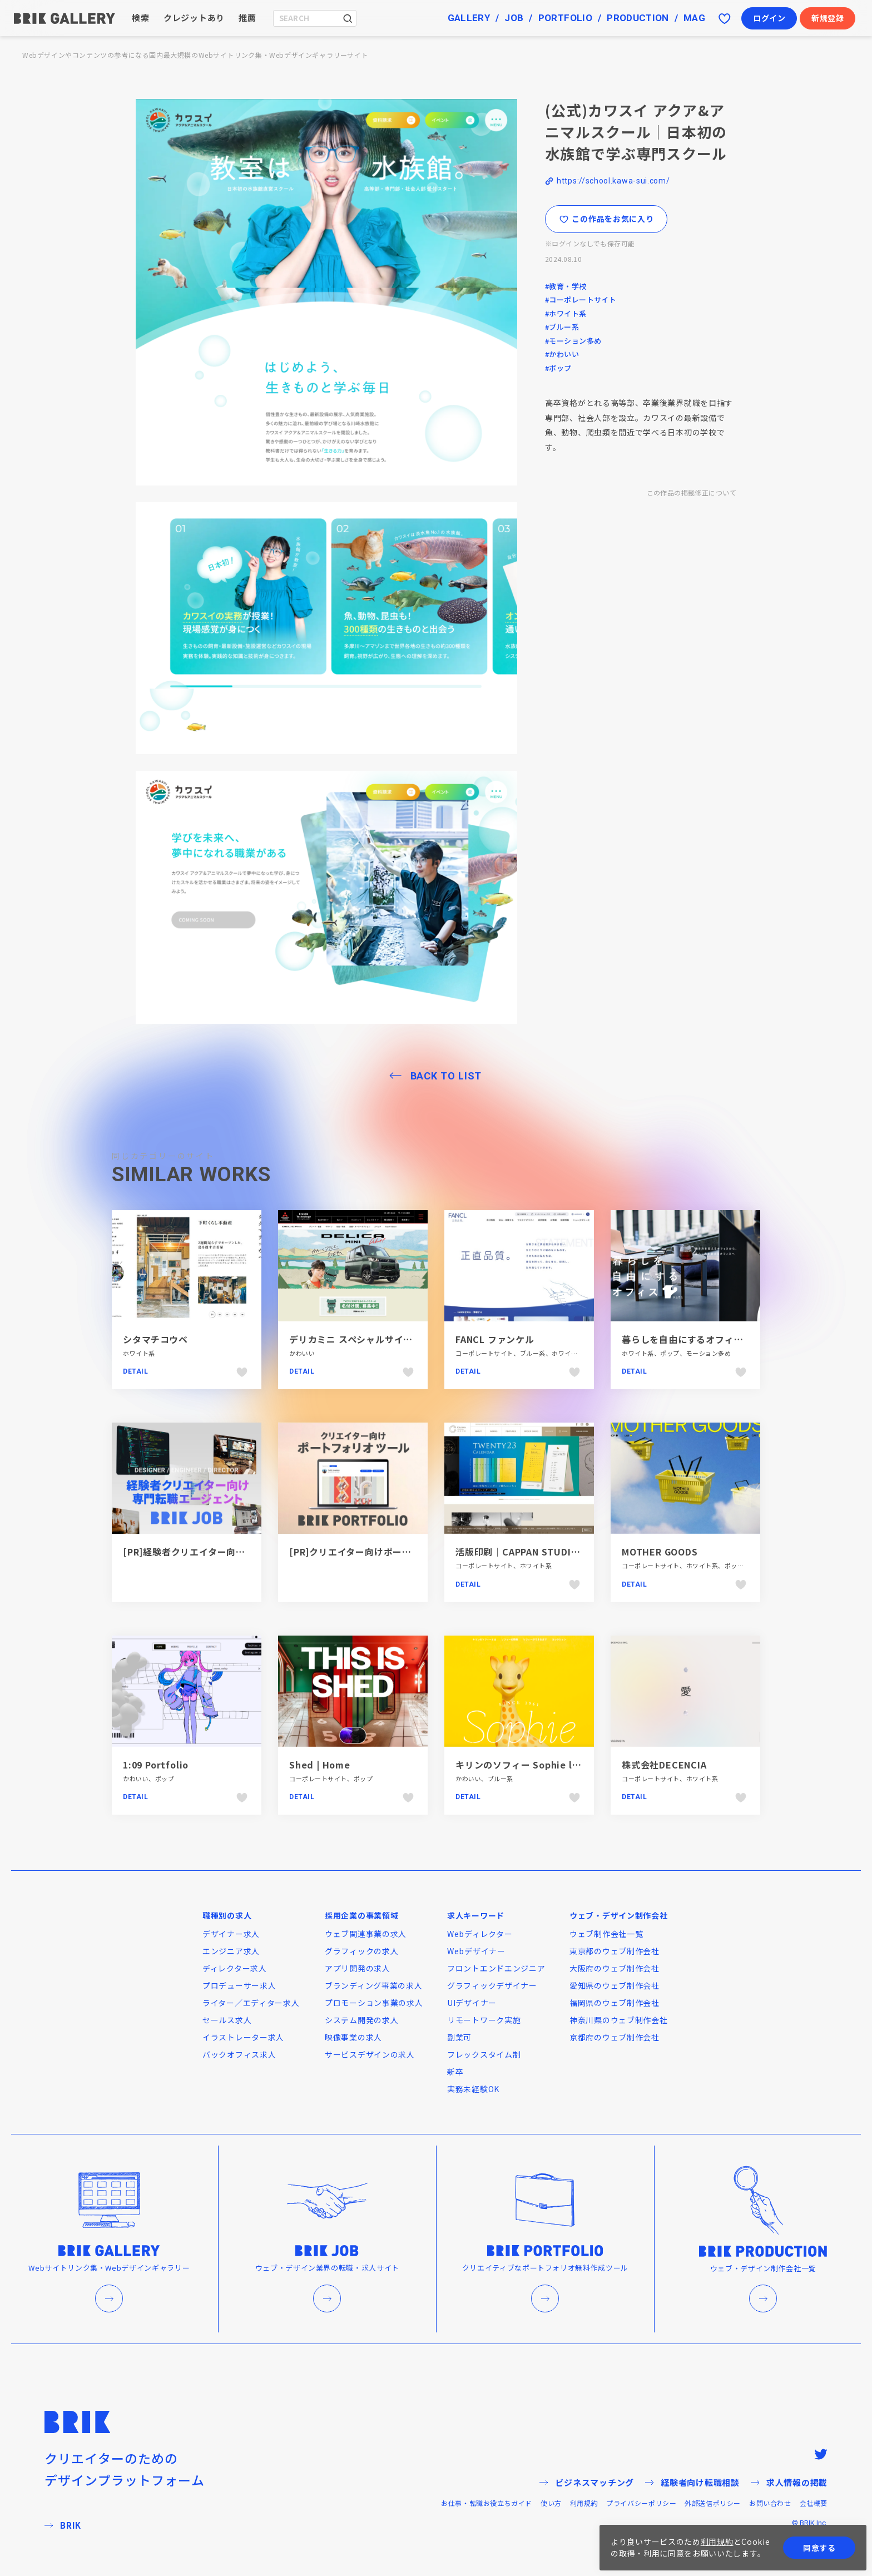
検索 (141, 17)
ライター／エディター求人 (250, 2002)
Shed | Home (319, 1764)
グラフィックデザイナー (492, 1985)
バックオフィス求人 (239, 2054)
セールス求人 (226, 2019)
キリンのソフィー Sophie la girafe (532, 1764)
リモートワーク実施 (484, 2019)
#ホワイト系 (566, 313)
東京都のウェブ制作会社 (614, 1950)
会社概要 (814, 2503)
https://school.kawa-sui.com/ (613, 180)
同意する (819, 2547)
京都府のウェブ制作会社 (614, 2037)
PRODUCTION (637, 17)
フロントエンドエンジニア (496, 1968)
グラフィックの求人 (361, 1950)
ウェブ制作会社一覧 (606, 1933)
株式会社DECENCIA (664, 1764)
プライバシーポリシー (641, 2503)
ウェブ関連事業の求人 (366, 1933)
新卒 (455, 2071)
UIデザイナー (472, 2002)
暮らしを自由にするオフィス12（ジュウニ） (716, 1339)
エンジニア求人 (231, 1950)
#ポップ (558, 368)
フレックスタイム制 (484, 2054)
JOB (513, 17)
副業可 (459, 2037)
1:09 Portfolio (156, 1764)
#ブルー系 (562, 326)
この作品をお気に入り (606, 218)
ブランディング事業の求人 (373, 1985)
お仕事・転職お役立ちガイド (486, 2503)
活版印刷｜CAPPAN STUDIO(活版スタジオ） (551, 1551)
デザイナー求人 (231, 1933)
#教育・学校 (566, 286)
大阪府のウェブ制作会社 (614, 1968)
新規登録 (827, 17)
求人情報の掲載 (789, 2482)
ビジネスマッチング (586, 2482)
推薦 (247, 17)
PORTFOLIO (565, 17)
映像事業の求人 (353, 2037)
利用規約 (584, 2503)
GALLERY (469, 17)
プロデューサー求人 (239, 1985)
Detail (135, 1371)
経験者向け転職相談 (692, 2482)
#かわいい (562, 354)
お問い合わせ (770, 2503)
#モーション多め (573, 340)
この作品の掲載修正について (691, 492)
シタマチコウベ (155, 1339)
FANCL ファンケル (494, 1339)
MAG (694, 17)
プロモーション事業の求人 (374, 2002)
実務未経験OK (473, 2088)
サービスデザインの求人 (370, 2054)
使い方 (551, 2503)
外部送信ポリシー (713, 2503)
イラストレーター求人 (243, 2037)
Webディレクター (479, 1933)
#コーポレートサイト (580, 299)
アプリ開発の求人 (357, 1968)
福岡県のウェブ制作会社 (614, 2002)
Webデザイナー (476, 1950)
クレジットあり (194, 17)
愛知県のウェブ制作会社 (614, 1985)
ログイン (769, 17)
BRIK (62, 2525)
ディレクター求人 (234, 1968)
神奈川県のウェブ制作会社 (618, 2019)
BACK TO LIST (446, 1076)
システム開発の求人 (361, 2019)
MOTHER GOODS (660, 1551)
